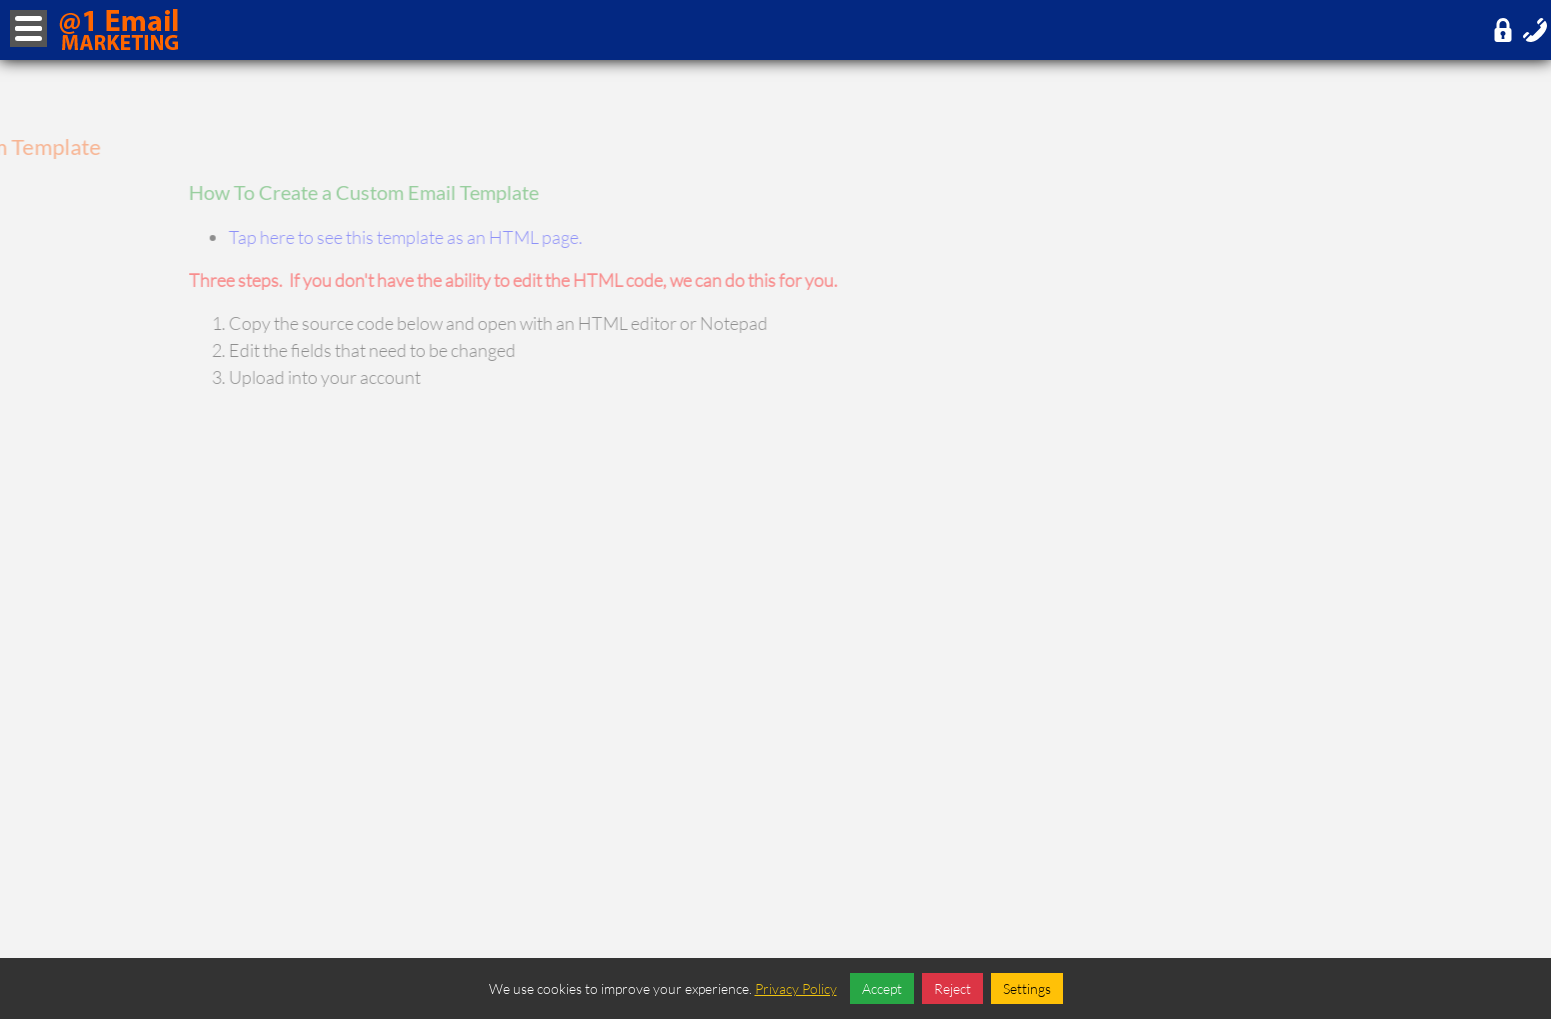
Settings (1027, 988)
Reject (952, 988)
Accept (882, 988)
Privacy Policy (796, 988)
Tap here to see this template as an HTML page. (445, 237)
